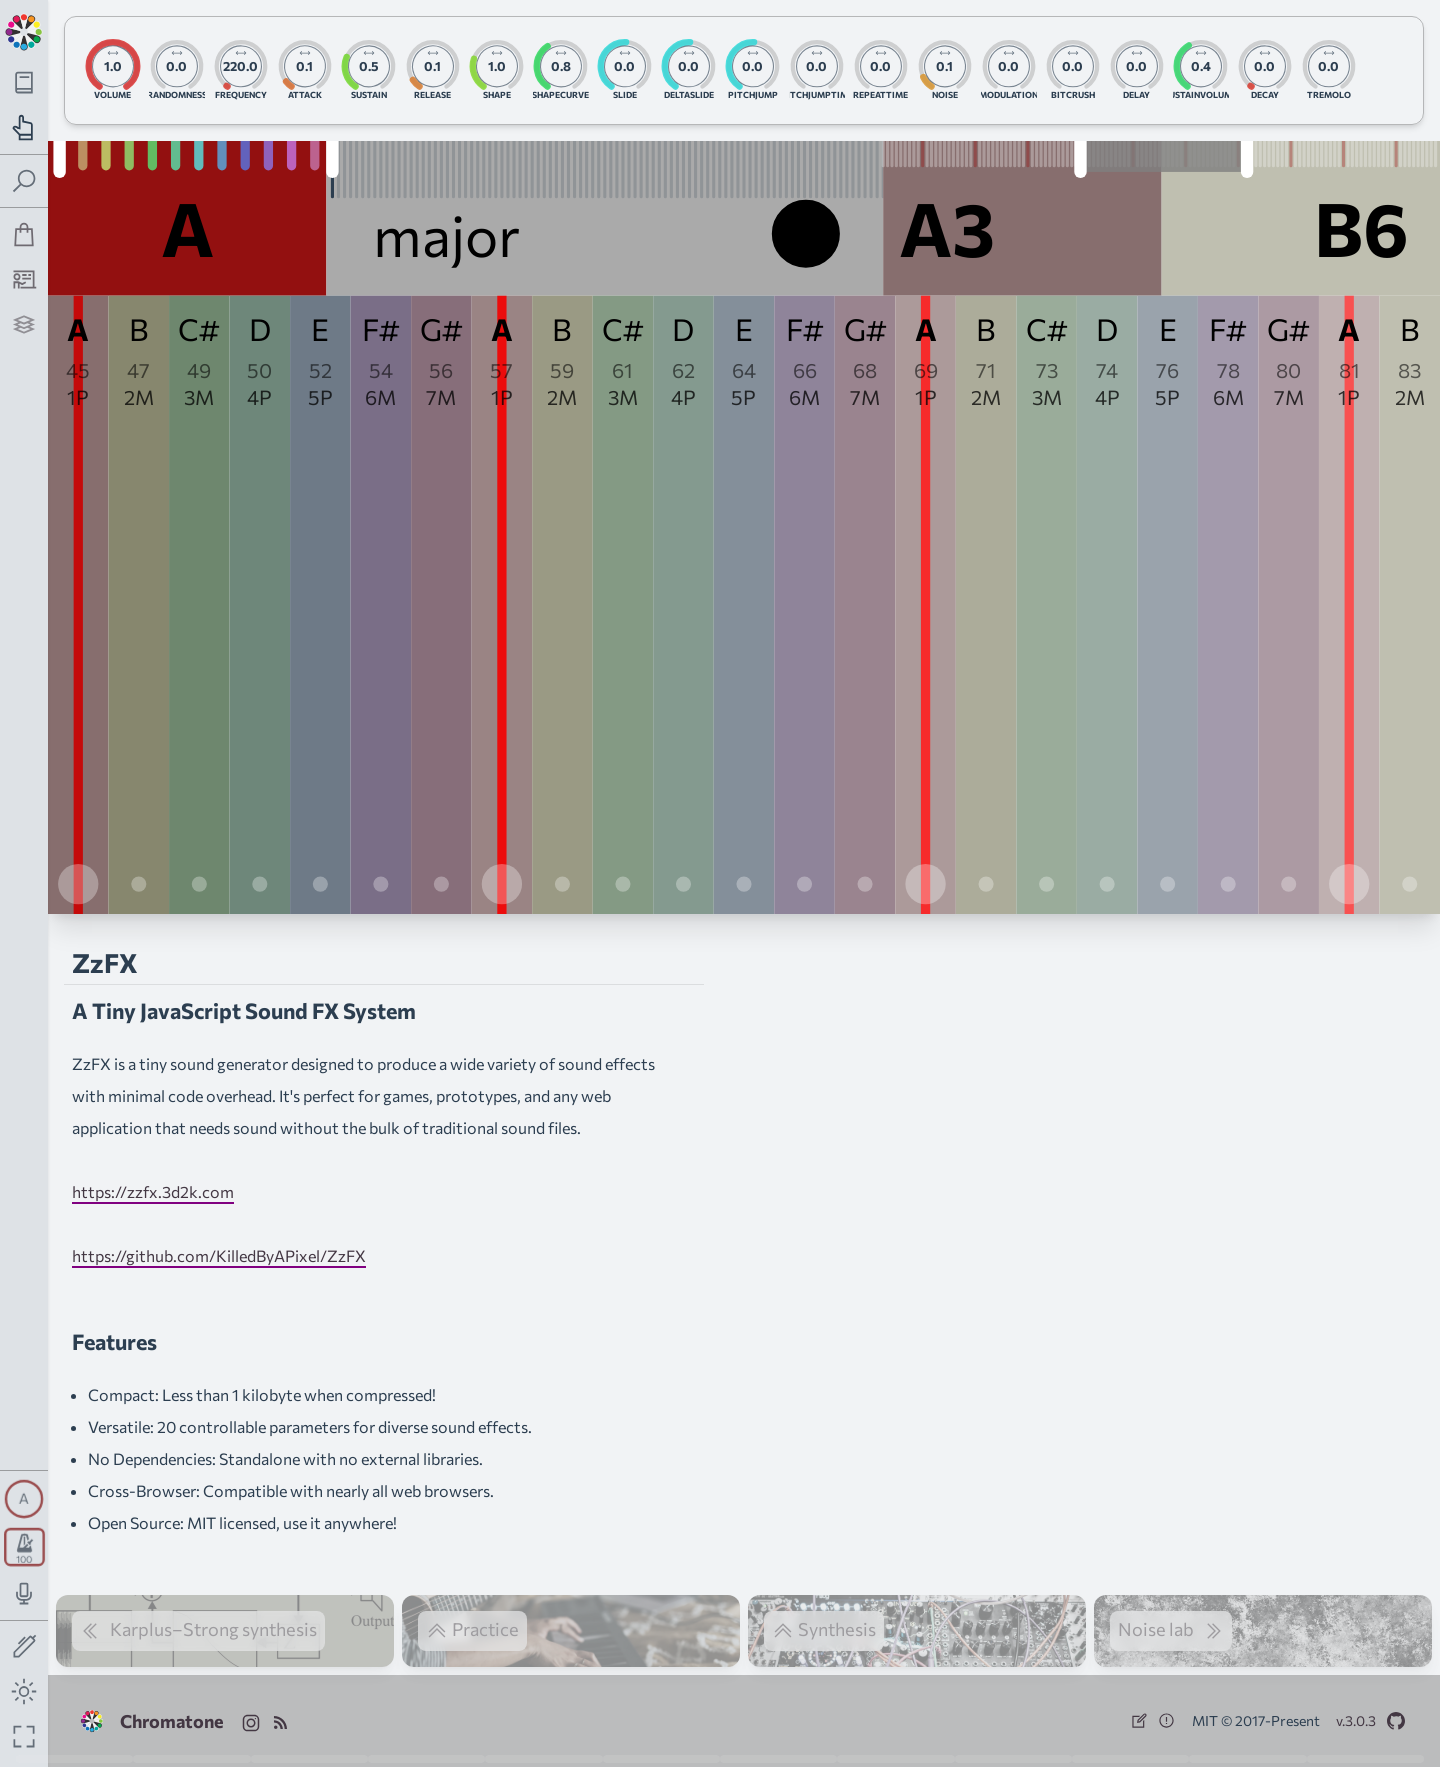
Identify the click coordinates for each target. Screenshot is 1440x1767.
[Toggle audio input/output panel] (24, 1593)
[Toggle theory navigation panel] (24, 82)
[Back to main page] (24, 30)
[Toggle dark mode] (24, 1691)
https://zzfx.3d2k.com (153, 1191)
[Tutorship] (24, 279)
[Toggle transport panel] (24, 1547)
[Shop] (24, 234)
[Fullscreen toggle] (24, 1736)
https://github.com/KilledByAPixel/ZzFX (219, 1255)
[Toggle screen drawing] (24, 1647)
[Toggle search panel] (24, 181)
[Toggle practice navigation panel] (24, 127)
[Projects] (24, 324)
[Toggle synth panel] (24, 1499)
